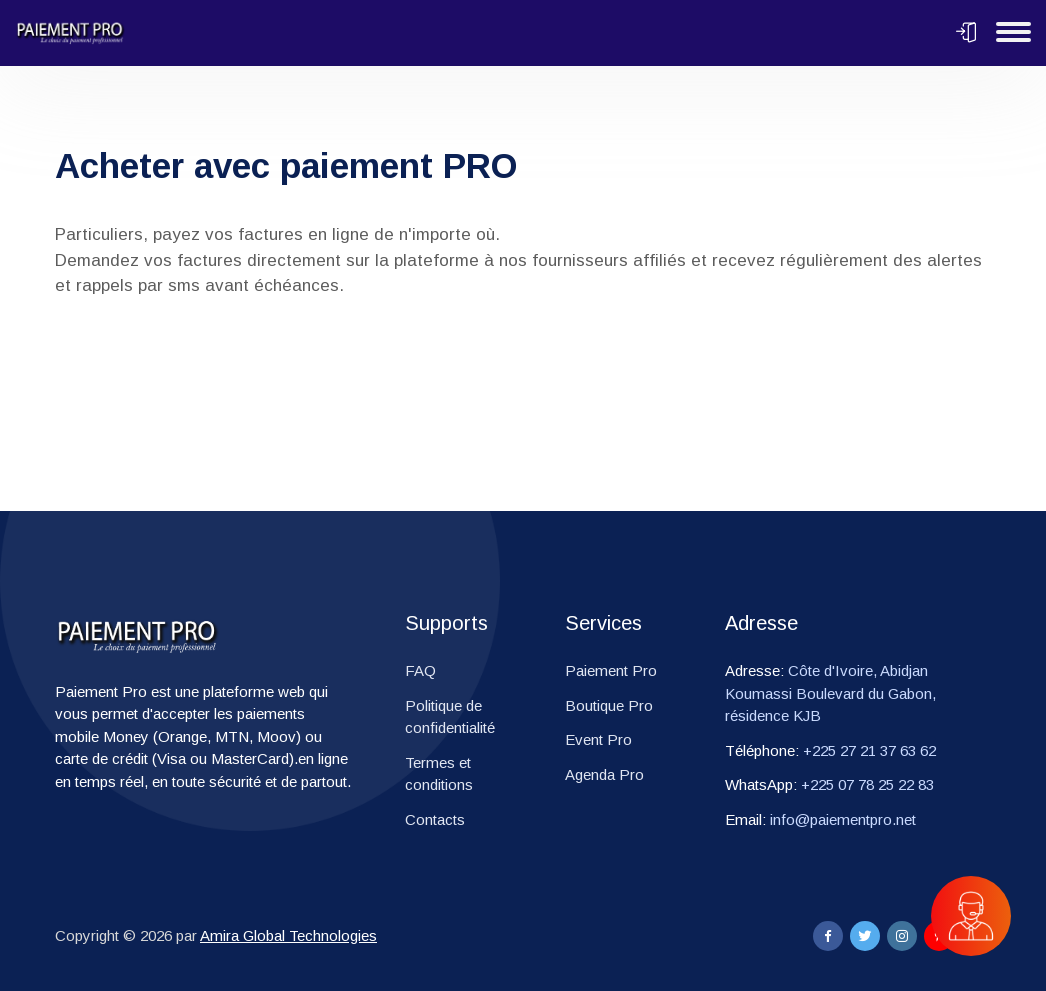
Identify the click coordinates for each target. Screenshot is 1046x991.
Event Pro (598, 739)
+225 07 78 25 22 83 (867, 784)
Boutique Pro (609, 705)
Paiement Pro (611, 670)
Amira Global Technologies (288, 935)
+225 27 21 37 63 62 (869, 750)
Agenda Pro (604, 774)
